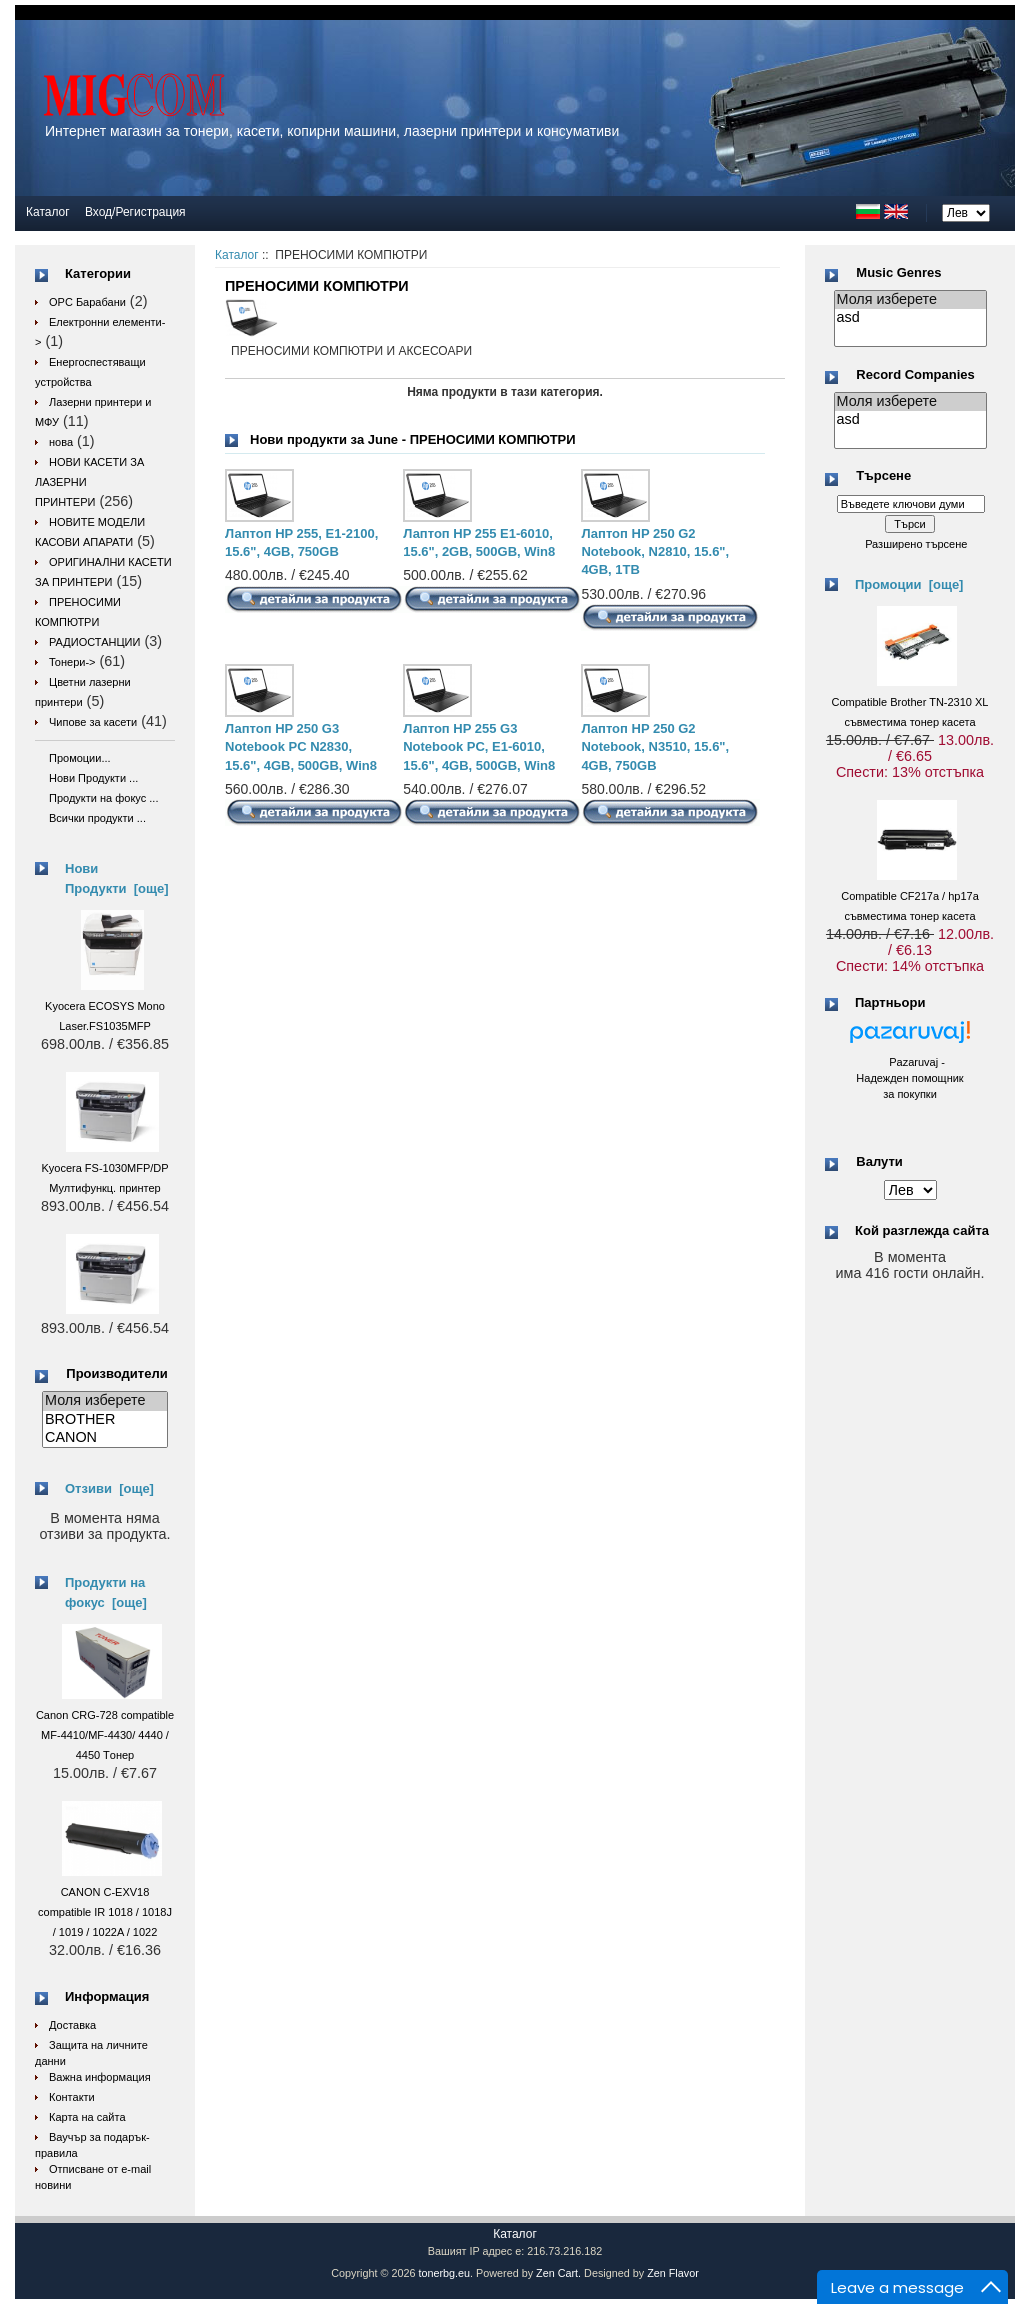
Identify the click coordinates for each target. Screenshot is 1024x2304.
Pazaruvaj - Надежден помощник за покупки (909, 1078)
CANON (105, 1438)
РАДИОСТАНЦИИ (94, 642)
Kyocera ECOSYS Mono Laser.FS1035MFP (105, 1006)
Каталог (48, 212)
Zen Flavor (673, 2273)
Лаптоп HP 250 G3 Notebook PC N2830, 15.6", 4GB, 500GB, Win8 (301, 746)
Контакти (72, 2097)
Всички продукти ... (97, 818)
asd (910, 318)
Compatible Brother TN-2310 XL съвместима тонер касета (910, 702)
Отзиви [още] (109, 1488)
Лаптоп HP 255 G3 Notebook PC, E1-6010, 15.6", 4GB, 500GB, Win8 (479, 746)
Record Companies (915, 374)
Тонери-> (72, 662)
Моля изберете (105, 1401)
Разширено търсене (916, 544)
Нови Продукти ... (93, 778)
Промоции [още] (909, 584)
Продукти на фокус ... (103, 798)
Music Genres (898, 272)
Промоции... (80, 758)
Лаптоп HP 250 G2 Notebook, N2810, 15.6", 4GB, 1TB (655, 551)
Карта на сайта (87, 2117)
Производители (116, 1373)
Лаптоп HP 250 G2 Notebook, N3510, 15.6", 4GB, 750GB (655, 746)
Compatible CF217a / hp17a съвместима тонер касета (910, 896)
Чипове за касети (93, 722)
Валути (879, 1161)
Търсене (883, 476)
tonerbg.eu (444, 2273)
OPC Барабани (87, 302)
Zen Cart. (558, 2273)
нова (61, 442)
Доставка (72, 2025)
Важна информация (100, 2077)
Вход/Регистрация (135, 212)
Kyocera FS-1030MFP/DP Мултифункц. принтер (104, 1168)
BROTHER (105, 1420)
